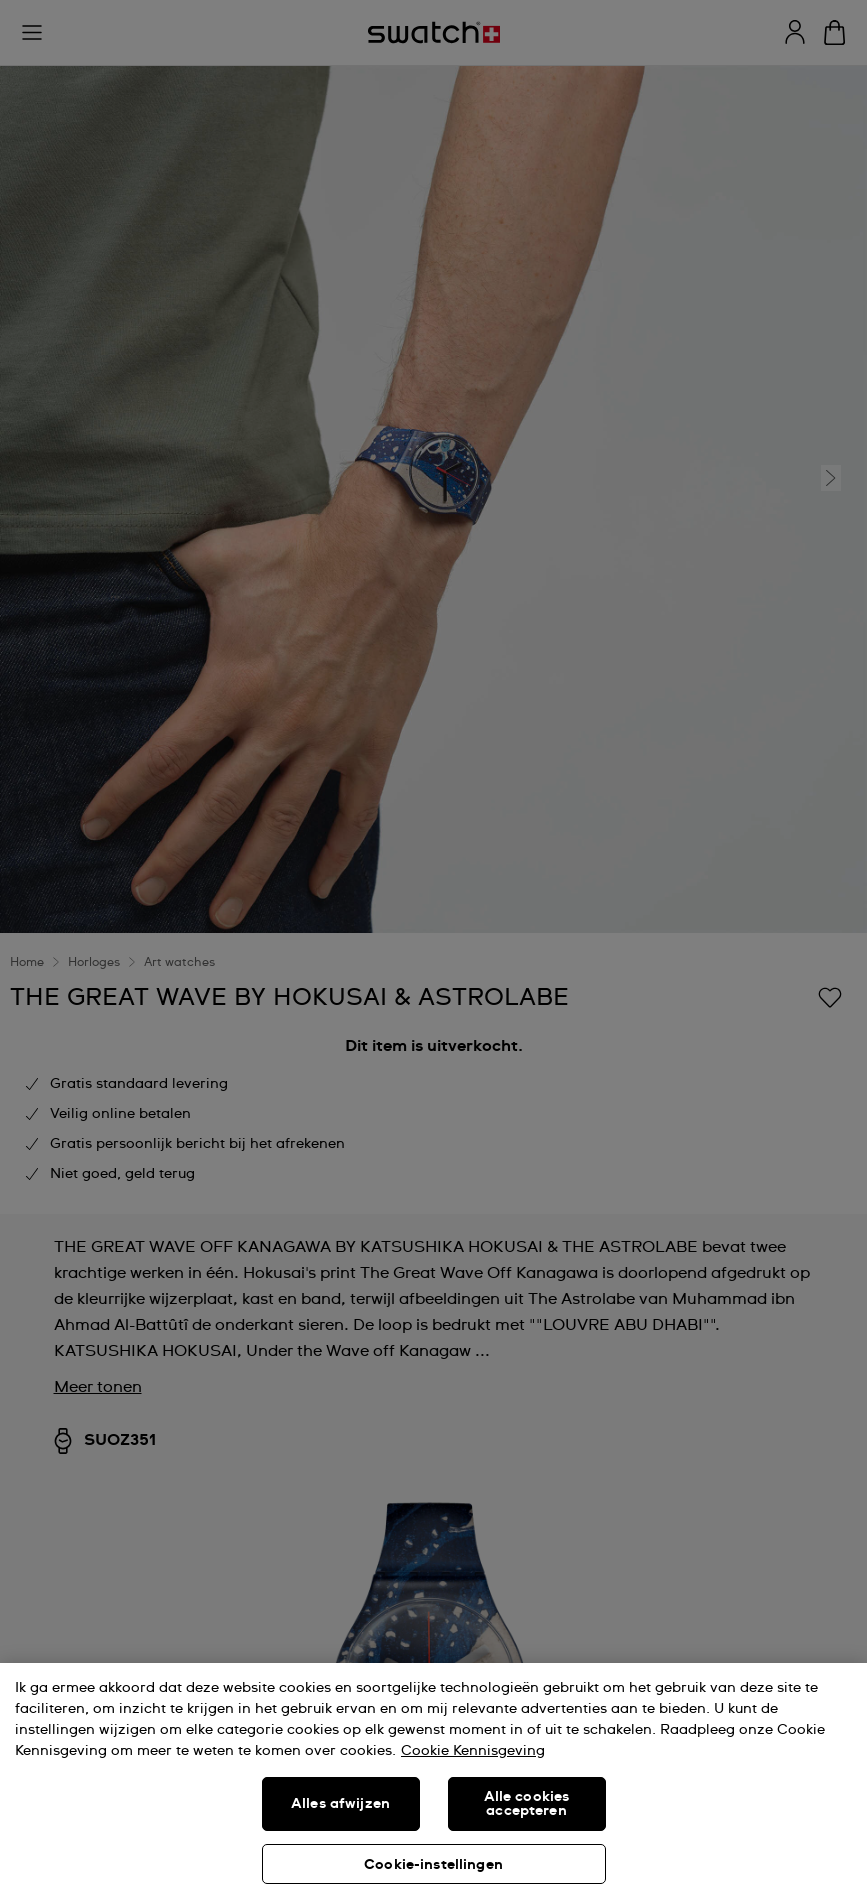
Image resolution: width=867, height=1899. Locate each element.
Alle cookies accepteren (527, 1804)
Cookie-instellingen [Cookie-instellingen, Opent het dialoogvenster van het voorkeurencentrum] (433, 1865)
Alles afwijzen (340, 1804)
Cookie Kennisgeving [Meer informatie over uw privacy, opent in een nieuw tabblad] (473, 1751)
